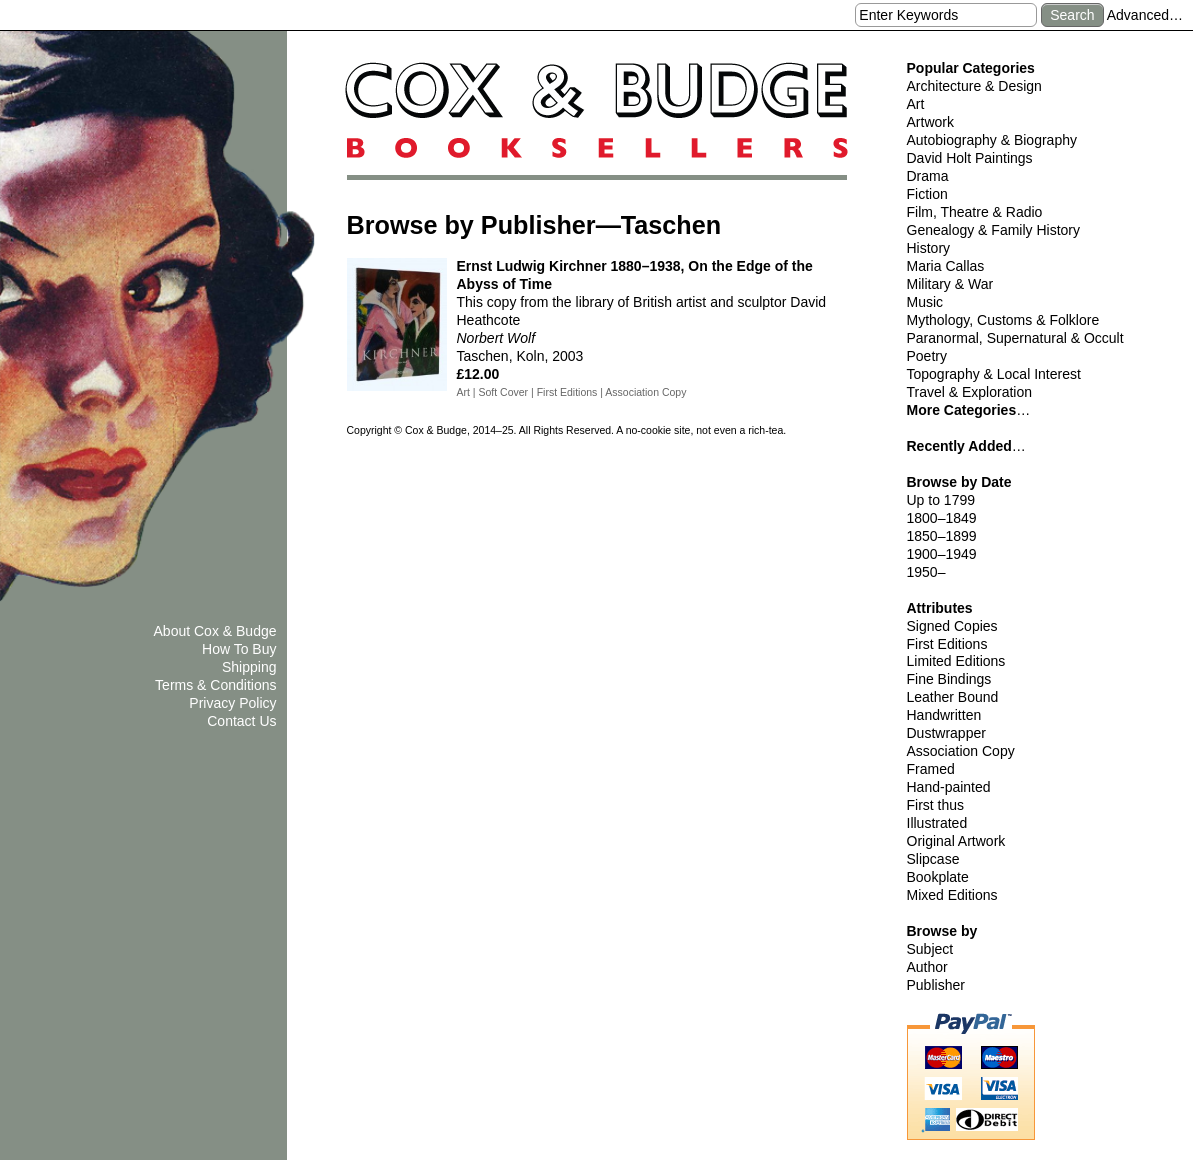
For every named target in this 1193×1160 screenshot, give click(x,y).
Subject (930, 949)
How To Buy (239, 649)
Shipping (249, 667)
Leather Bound (953, 697)
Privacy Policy (232, 703)
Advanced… (1145, 15)
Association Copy (961, 751)
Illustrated (937, 823)
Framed (931, 769)
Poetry (927, 356)
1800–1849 (942, 518)
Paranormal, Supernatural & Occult (1015, 338)
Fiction (927, 194)
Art (916, 104)
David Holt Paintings (970, 158)
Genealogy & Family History (994, 230)
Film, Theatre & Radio (975, 212)
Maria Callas (946, 266)
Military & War (950, 284)
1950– (926, 572)
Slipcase (933, 859)
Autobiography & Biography (992, 140)
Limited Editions (956, 661)
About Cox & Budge (215, 631)
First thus (936, 805)
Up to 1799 (941, 500)
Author (927, 967)
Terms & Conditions (215, 685)
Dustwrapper (946, 733)
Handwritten (944, 715)
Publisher (936, 985)
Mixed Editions (952, 895)
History (929, 248)
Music (925, 302)
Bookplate (938, 877)
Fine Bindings (949, 679)
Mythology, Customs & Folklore (1003, 320)
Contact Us (241, 721)
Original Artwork (956, 841)
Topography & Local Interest (994, 374)
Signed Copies (952, 626)
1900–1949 (942, 554)
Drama (928, 176)
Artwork (930, 122)
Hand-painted (949, 787)
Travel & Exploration (970, 392)
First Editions (947, 644)
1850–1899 (942, 536)
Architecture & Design (974, 86)
